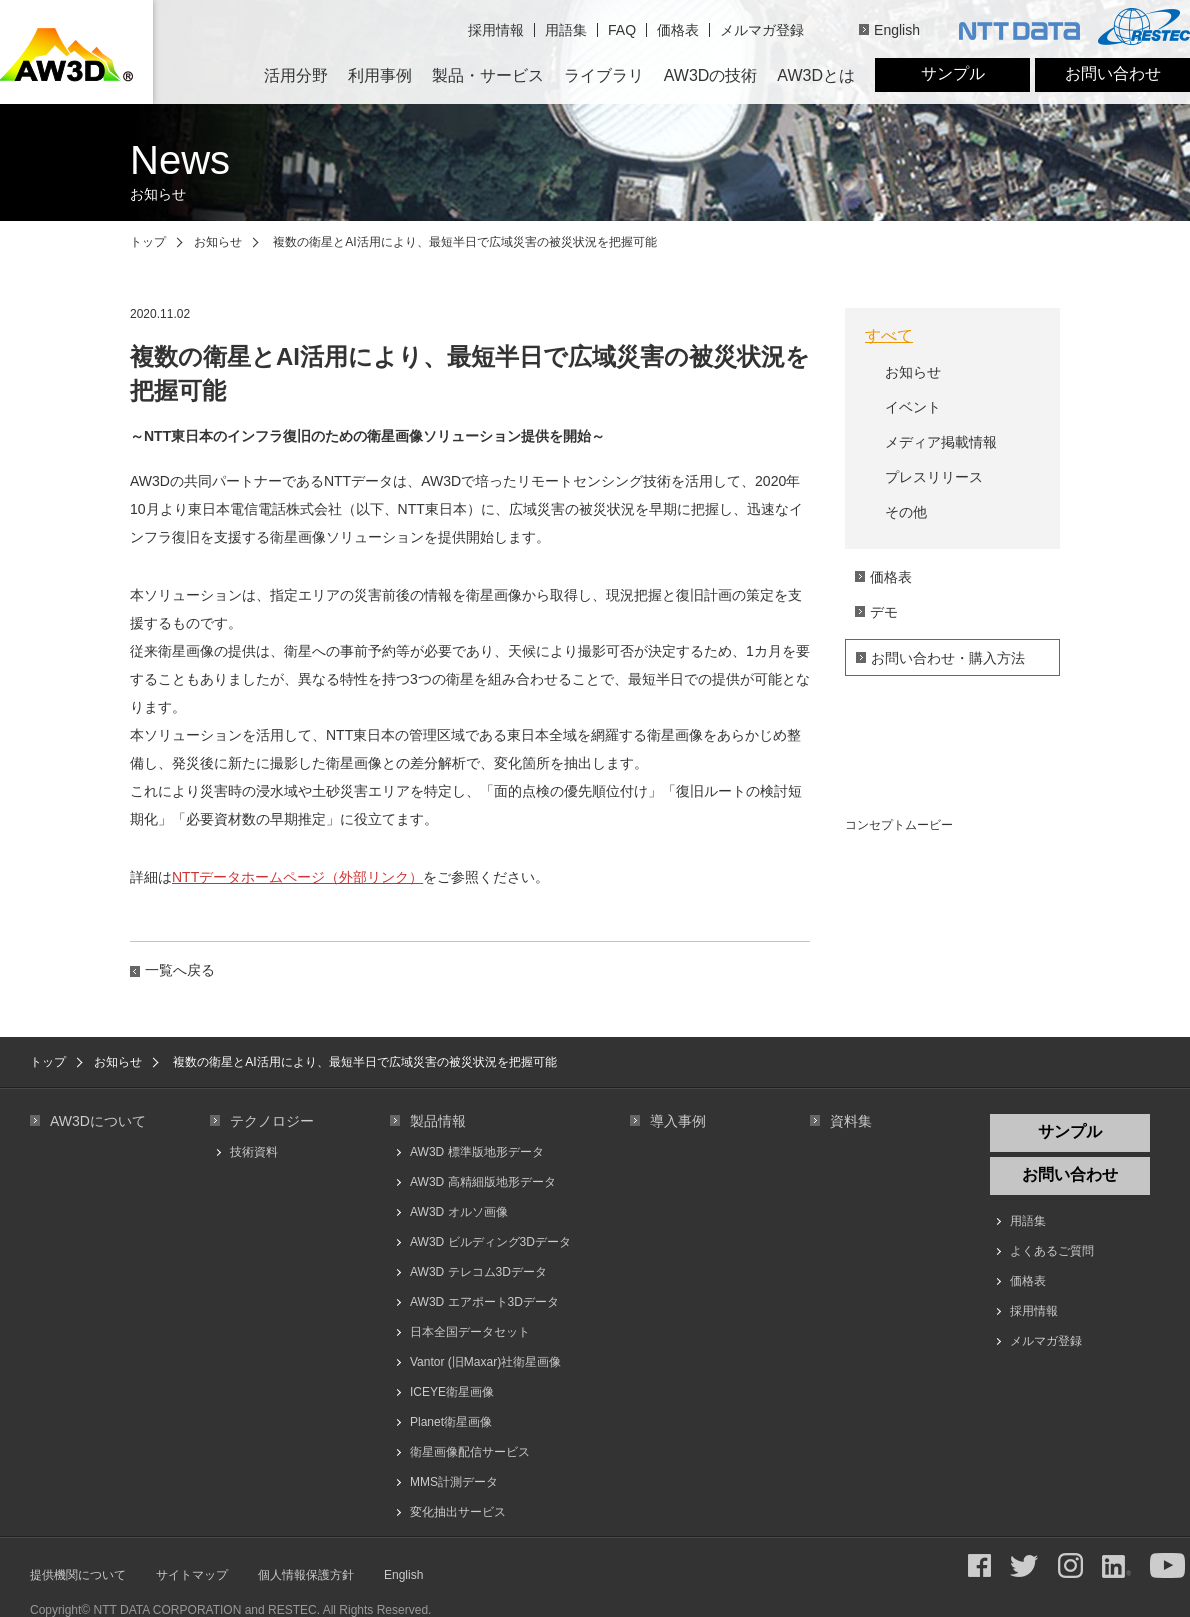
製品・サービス (488, 75)
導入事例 (678, 1121)
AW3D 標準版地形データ (477, 1152)
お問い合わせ (1113, 73)
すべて (889, 335)
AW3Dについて (98, 1121)
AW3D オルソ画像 (459, 1212)
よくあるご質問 (1052, 1251)
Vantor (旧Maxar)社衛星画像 (485, 1362)
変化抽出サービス (458, 1512)
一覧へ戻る (180, 970)
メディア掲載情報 (941, 442)
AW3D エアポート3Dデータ (484, 1302)
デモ (884, 612)
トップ (148, 242)
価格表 (678, 30)
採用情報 (496, 30)
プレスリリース (934, 477)
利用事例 (380, 75)
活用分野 (296, 75)
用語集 (566, 30)
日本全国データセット (470, 1332)
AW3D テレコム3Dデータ (478, 1272)
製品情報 (438, 1121)
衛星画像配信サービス (470, 1452)
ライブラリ (604, 75)
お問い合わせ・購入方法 (948, 658)
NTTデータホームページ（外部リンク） (297, 877)
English (897, 30)
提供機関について (78, 1575)
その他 (906, 512)
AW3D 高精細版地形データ (483, 1182)
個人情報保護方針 (306, 1575)
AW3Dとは (816, 75)
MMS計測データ (454, 1482)
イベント (913, 407)
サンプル (953, 73)
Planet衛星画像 (451, 1422)
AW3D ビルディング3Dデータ (490, 1242)
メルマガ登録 (762, 30)
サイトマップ (192, 1575)
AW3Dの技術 (711, 75)
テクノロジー (272, 1121)
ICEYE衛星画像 (452, 1392)
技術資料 (254, 1152)
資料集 (851, 1121)
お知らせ (218, 242)
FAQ (622, 30)
